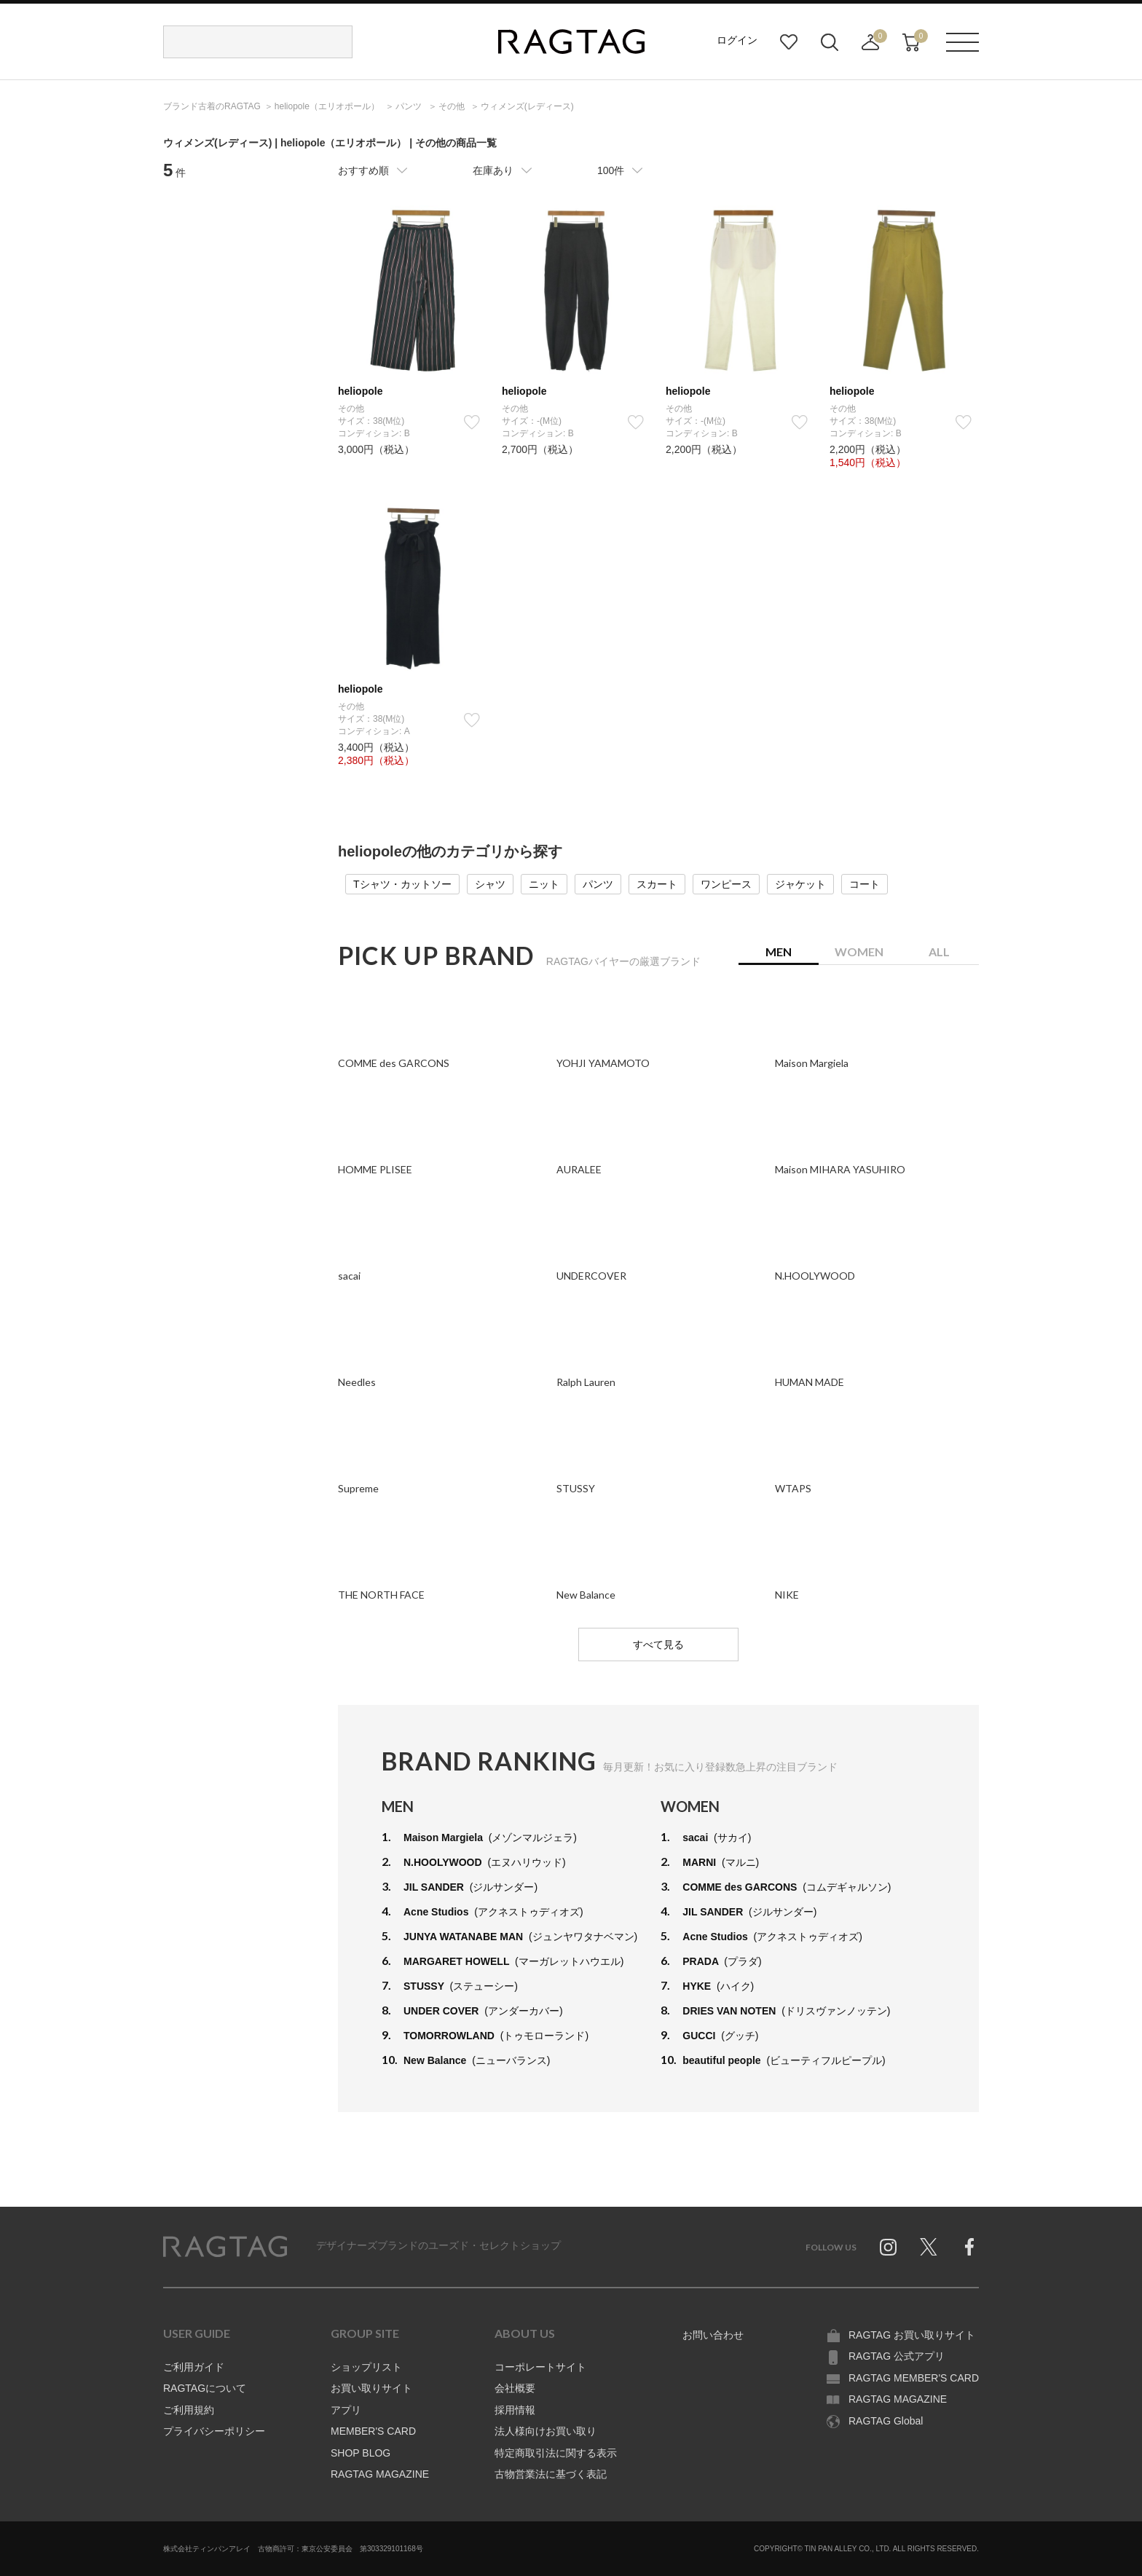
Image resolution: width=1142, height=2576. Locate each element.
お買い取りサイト (371, 2388)
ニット (544, 884)
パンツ (598, 884)
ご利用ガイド (193, 2367)
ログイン (737, 40)
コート (864, 884)
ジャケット (800, 884)
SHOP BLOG (360, 2453)
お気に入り (788, 42)
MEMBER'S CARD (373, 2431)
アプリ (346, 2410)
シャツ (490, 884)
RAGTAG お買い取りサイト (911, 2335)
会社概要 (515, 2388)
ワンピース (726, 884)
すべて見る (658, 1644)
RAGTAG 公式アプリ (896, 2356)
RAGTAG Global (885, 2421)
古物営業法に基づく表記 (551, 2474)
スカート (657, 884)
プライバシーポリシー (214, 2431)
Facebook (969, 2246)
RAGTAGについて (204, 2388)
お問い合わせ (713, 2335)
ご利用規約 (188, 2410)
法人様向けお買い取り (545, 2431)
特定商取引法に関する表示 (556, 2453)
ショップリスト (366, 2367)
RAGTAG (225, 2247)
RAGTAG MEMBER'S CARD (913, 2378)
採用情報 (515, 2410)
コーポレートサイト (540, 2367)
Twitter (928, 2246)
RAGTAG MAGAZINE (380, 2474)
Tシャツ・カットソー (402, 884)
